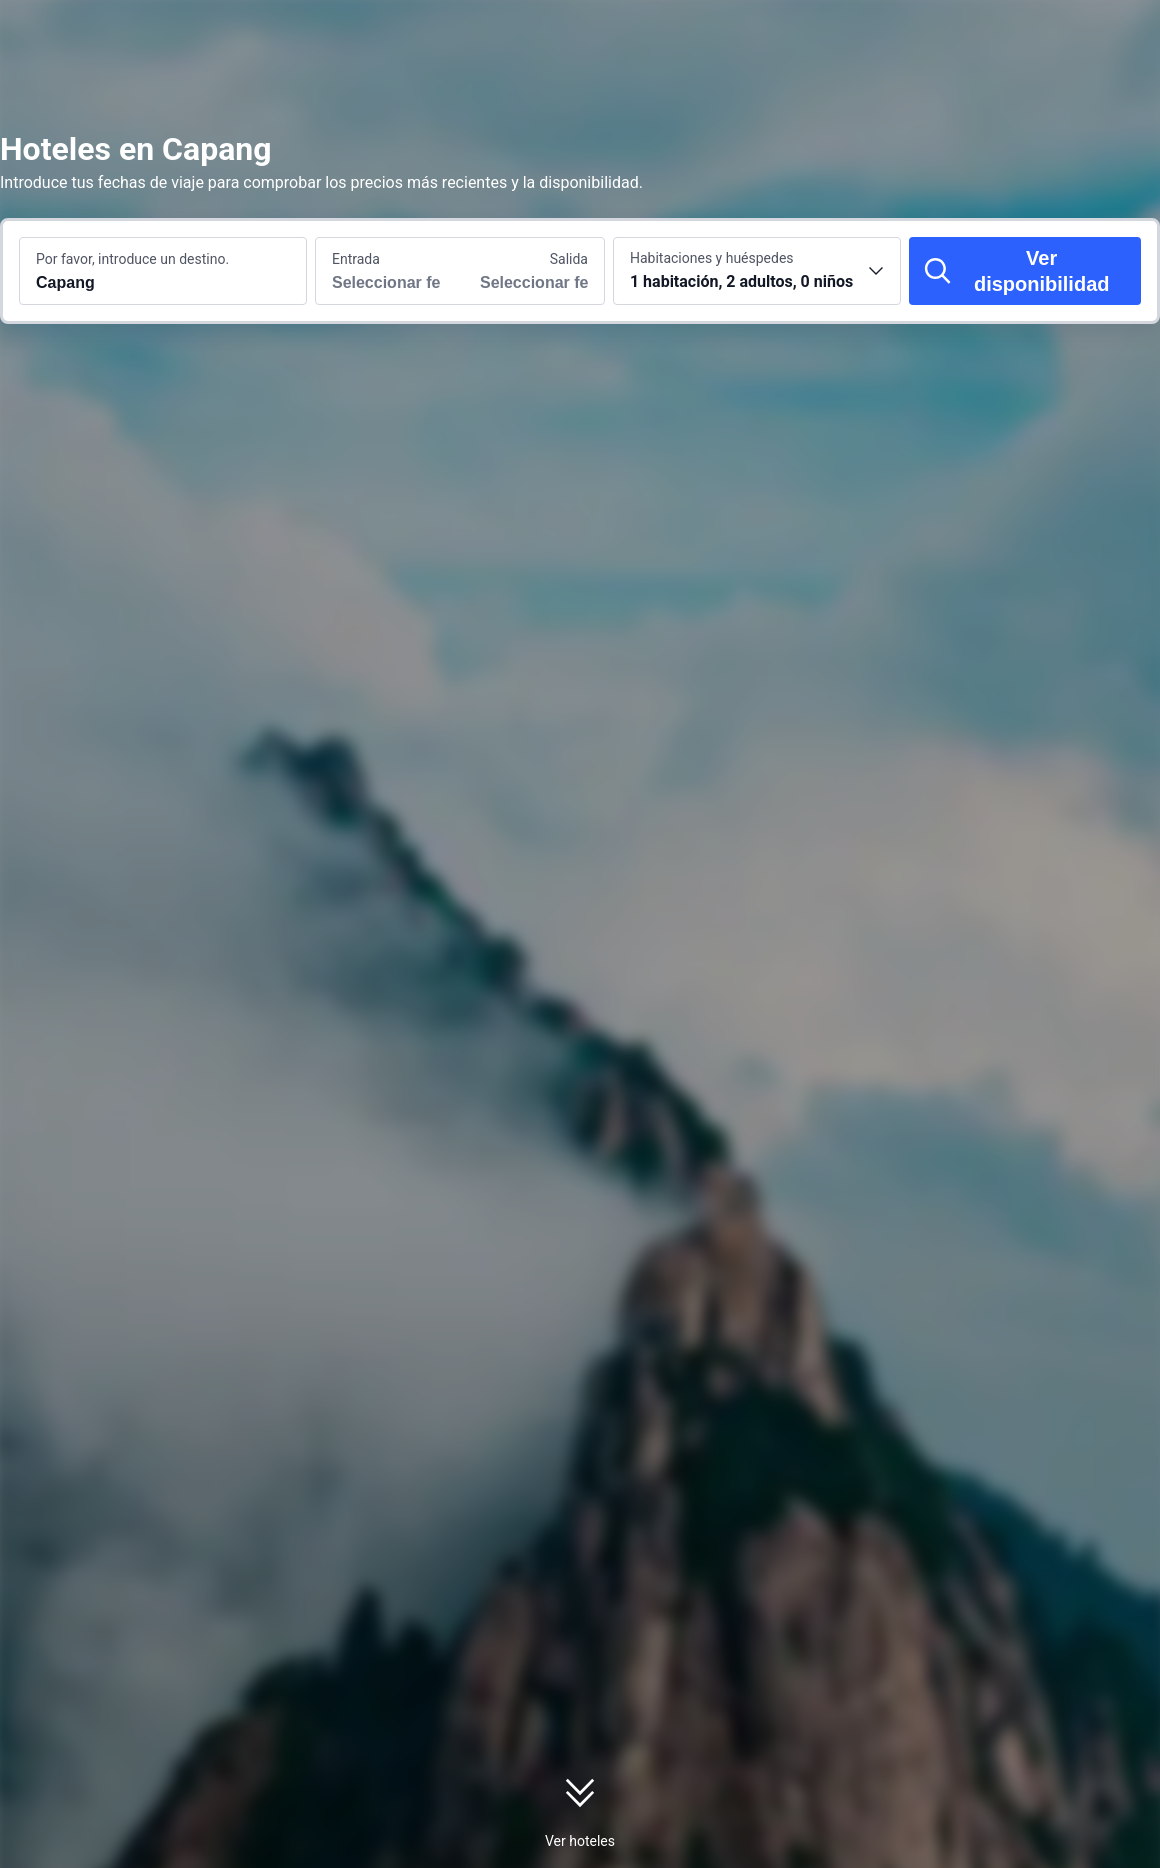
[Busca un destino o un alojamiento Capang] (163, 271)
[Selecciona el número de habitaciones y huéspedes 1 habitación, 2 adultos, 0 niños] (757, 271)
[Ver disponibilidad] (1025, 271)
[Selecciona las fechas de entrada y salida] (388, 271)
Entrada (356, 259)
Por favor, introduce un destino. (132, 259)
